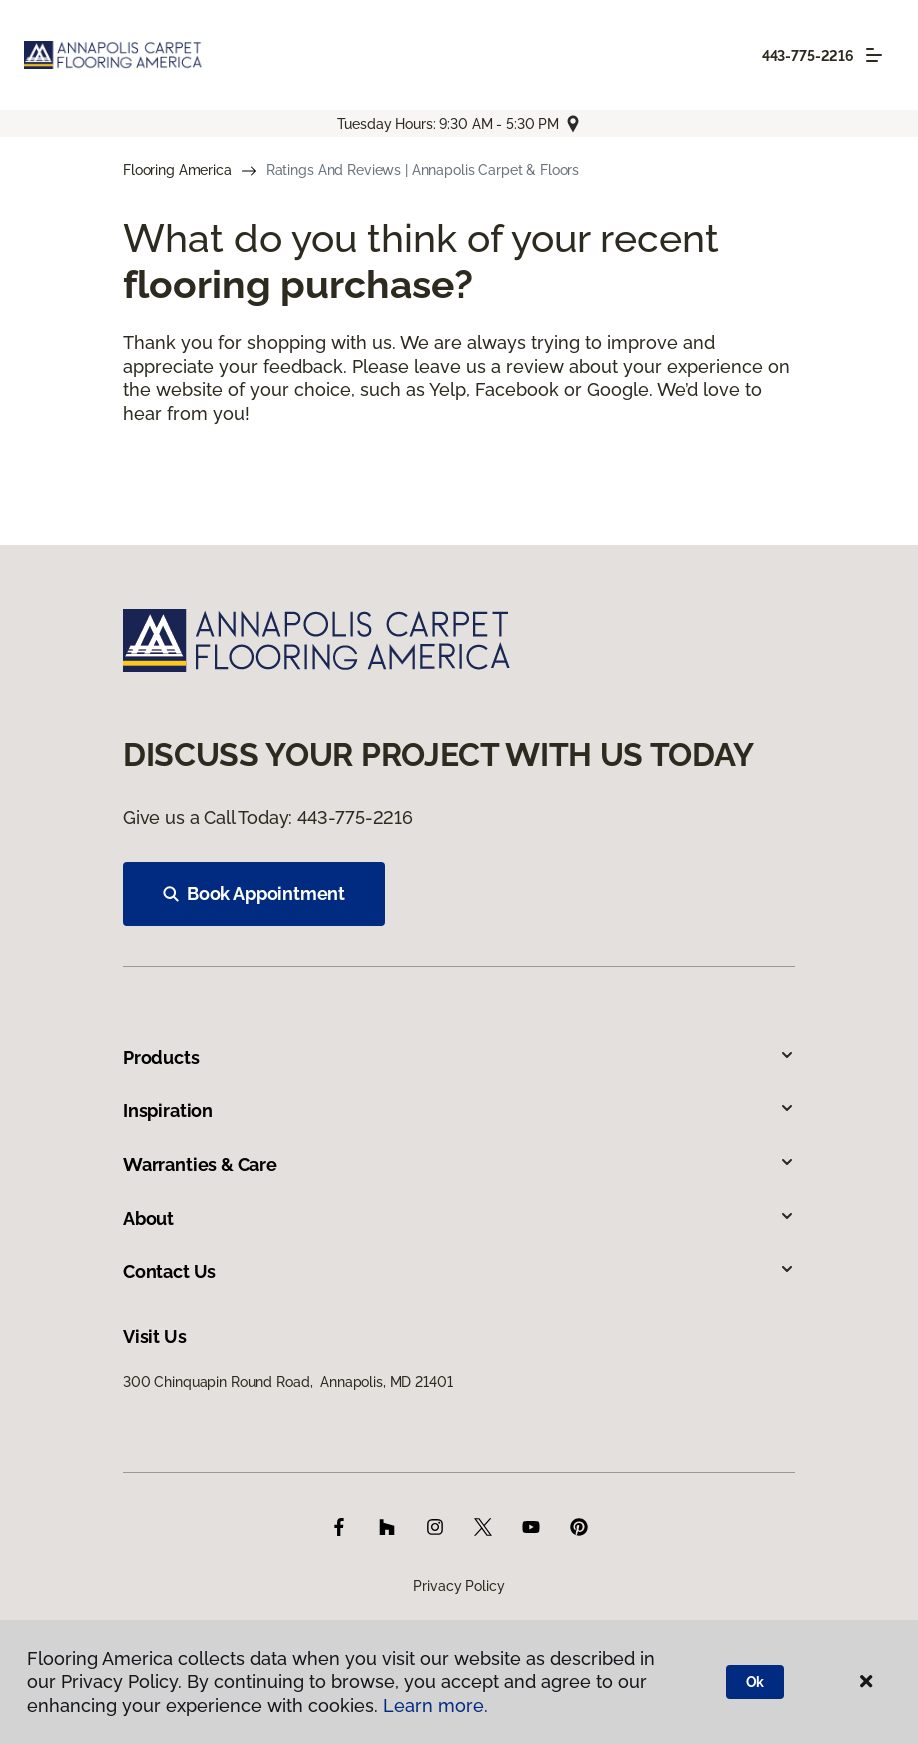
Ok (755, 1682)
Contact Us (459, 1271)
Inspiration (459, 1110)
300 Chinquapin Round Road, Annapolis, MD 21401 (287, 1382)
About (459, 1218)
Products (459, 1057)
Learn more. (435, 1705)
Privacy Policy (458, 1586)
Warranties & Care (459, 1164)
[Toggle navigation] (874, 55)
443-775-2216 (808, 56)
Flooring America (177, 170)
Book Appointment (254, 893)
